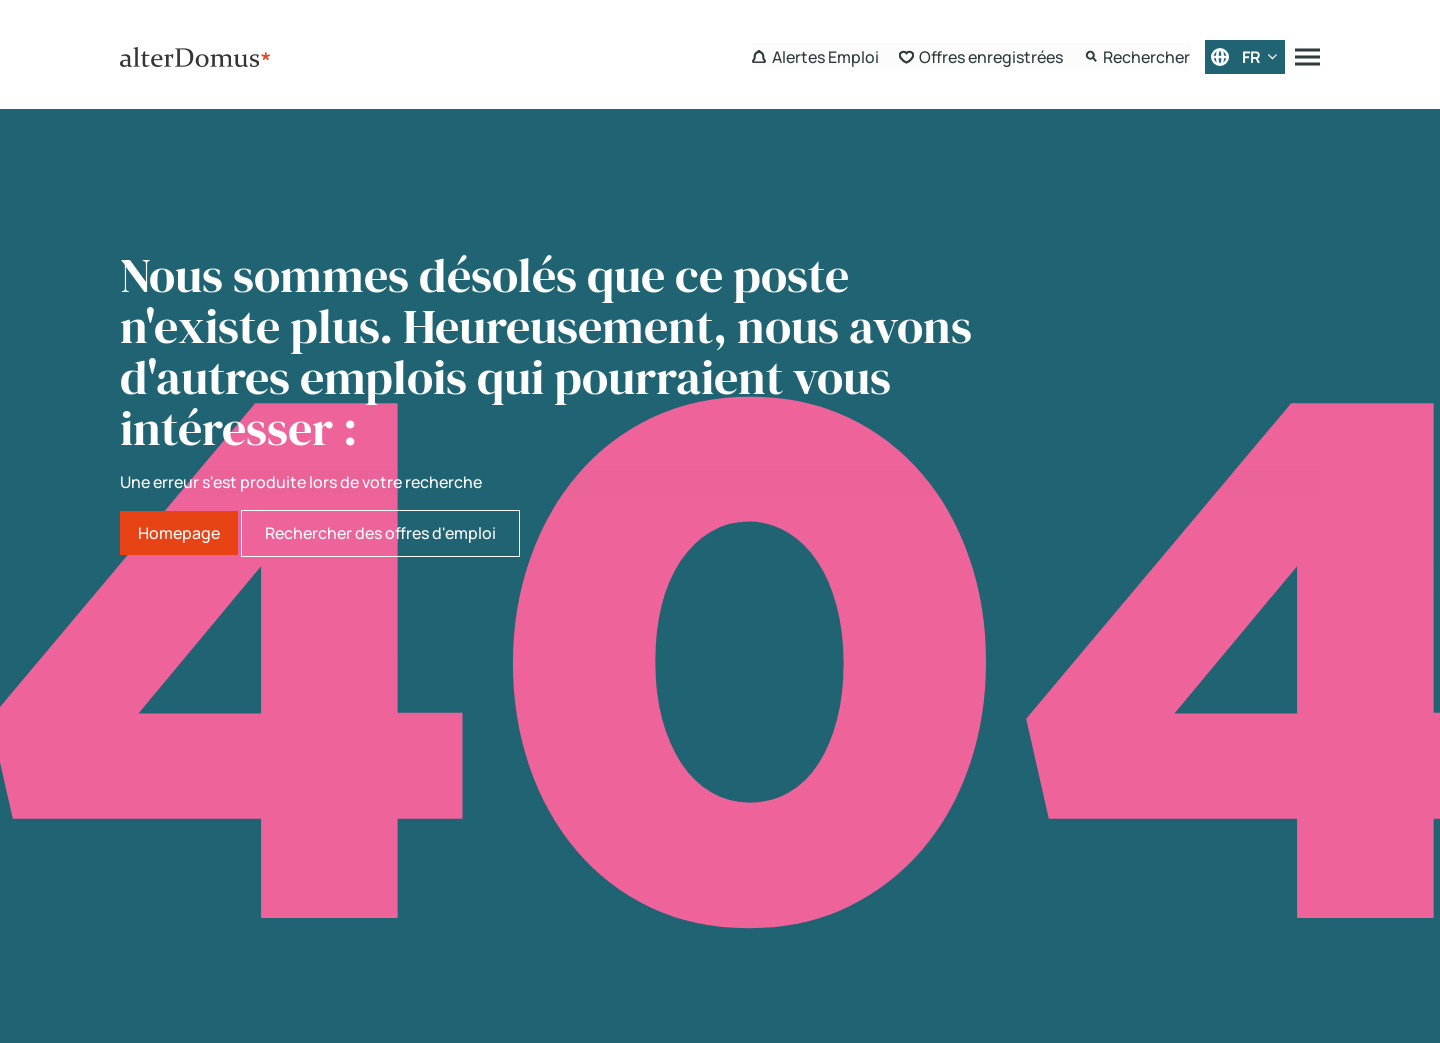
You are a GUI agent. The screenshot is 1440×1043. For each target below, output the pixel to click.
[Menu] (1307, 57)
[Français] (1245, 57)
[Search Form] (1136, 57)
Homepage (179, 533)
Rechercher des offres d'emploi (380, 533)
